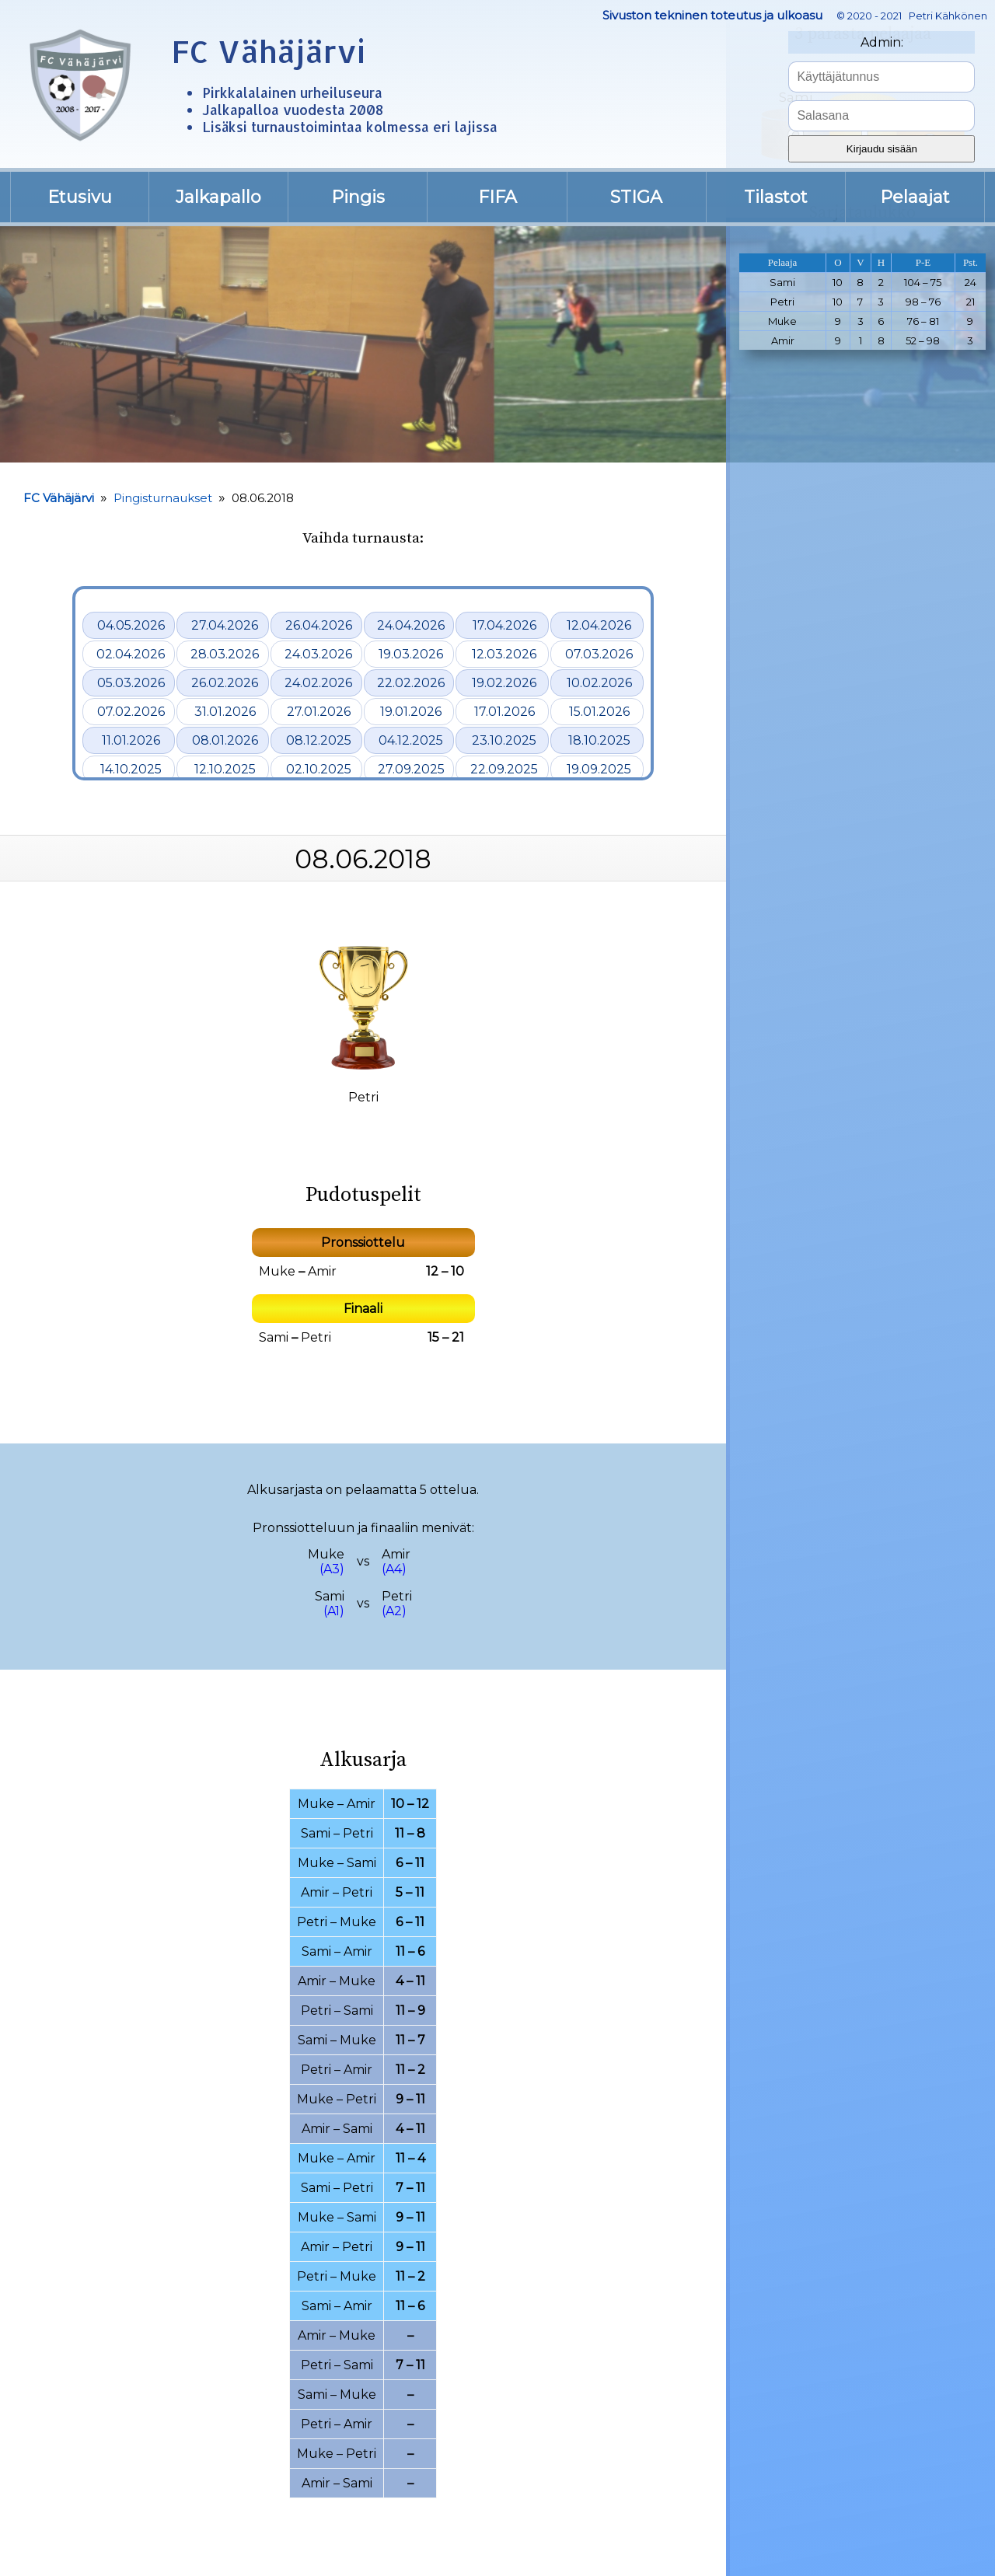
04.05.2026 (131, 625)
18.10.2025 (599, 740)
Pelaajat (915, 197)
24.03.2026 (318, 654)
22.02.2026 (411, 682)
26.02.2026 (224, 682)
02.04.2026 (130, 654)
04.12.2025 (411, 740)
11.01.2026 (131, 740)
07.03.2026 (599, 654)
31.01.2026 (225, 711)
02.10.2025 (318, 769)
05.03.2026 (131, 682)
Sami (273, 1337)
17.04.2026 (504, 625)
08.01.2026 (225, 740)
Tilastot (776, 197)
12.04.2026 (599, 625)
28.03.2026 (224, 654)
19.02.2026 (504, 682)
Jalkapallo (218, 197)
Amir (322, 1271)
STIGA (636, 197)
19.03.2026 (411, 654)
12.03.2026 (504, 654)
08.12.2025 (318, 740)
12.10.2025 (225, 769)
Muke (277, 1271)
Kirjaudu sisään (882, 149)
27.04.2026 (224, 625)
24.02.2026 (318, 682)
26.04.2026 (318, 625)
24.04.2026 (411, 625)
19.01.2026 (411, 711)
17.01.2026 (504, 711)
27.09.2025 (411, 769)
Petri (316, 1337)
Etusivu (79, 197)
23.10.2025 (504, 740)
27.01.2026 (319, 711)
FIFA (497, 197)
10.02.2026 (599, 682)
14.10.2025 (131, 769)
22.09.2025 (504, 769)
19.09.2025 (599, 769)
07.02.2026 (131, 711)
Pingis (358, 197)
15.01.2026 (599, 711)
